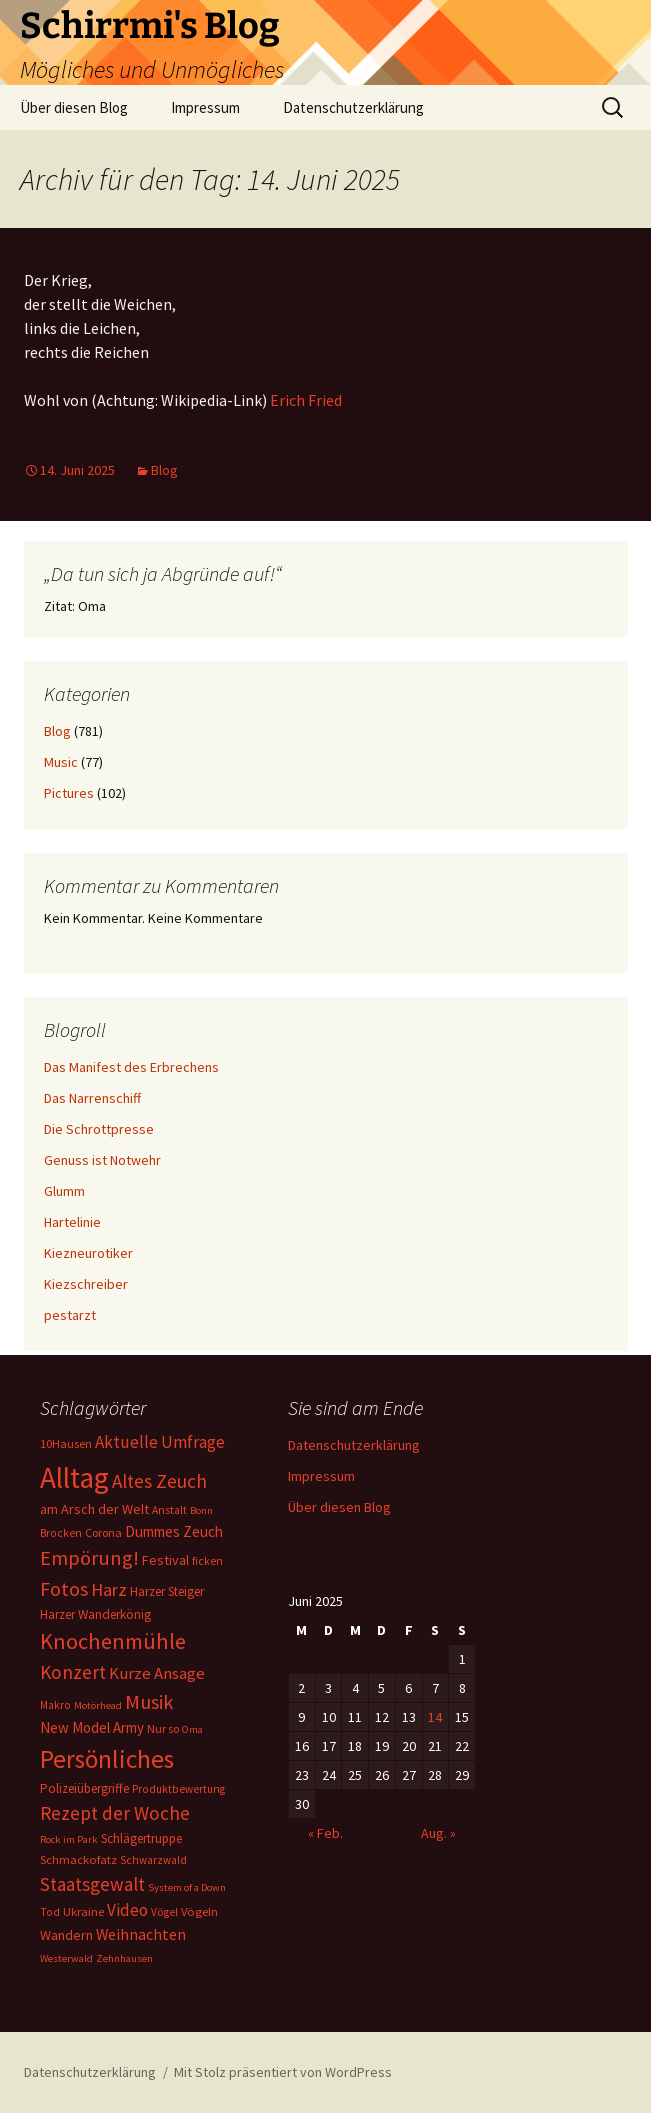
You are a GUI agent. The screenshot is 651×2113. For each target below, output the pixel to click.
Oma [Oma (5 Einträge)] (192, 1729)
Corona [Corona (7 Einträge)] (103, 1532)
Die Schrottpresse (99, 1129)
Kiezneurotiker (88, 1253)
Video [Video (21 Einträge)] (127, 1910)
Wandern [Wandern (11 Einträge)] (66, 1935)
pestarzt (70, 1315)
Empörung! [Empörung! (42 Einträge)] (89, 1558)
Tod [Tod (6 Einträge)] (50, 1912)
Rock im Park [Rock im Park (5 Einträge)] (69, 1839)
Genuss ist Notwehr (102, 1160)
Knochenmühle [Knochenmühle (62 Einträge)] (113, 1641)
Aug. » (438, 1833)
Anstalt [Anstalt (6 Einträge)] (169, 1510)
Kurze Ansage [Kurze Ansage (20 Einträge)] (157, 1673)
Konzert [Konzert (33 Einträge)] (73, 1672)
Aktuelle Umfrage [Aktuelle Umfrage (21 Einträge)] (160, 1442)
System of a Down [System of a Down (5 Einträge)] (187, 1887)
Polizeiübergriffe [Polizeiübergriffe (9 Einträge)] (84, 1788)
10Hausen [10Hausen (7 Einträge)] (66, 1443)
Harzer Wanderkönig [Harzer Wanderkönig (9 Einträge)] (95, 1614)
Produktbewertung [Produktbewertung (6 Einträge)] (178, 1789)
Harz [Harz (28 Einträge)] (109, 1589)
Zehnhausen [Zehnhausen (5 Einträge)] (124, 1958)
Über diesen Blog (74, 107)
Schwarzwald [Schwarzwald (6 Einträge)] (153, 1860)
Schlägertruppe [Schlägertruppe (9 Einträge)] (141, 1838)
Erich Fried (306, 400)
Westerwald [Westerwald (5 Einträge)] (66, 1958)
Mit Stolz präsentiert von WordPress (283, 2072)
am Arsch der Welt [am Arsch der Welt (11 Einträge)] (94, 1509)
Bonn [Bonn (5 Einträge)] (201, 1510)
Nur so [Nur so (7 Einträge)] (163, 1728)
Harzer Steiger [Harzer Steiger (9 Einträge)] (167, 1591)
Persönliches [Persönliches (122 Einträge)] (107, 1759)
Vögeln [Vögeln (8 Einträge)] (199, 1911)
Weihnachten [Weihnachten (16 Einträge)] (141, 1934)
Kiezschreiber (86, 1284)
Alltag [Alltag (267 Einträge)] (74, 1477)
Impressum (205, 107)
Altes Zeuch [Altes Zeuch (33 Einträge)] (159, 1481)
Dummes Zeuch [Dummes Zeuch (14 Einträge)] (174, 1531)
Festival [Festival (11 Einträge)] (165, 1560)
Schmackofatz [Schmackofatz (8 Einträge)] (78, 1859)
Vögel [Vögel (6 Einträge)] (164, 1912)
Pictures (69, 793)
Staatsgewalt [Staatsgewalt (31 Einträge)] (92, 1884)
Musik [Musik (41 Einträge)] (149, 1702)
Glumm (64, 1191)
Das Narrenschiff (92, 1098)
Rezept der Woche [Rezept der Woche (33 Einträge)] (115, 1813)
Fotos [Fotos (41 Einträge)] (64, 1589)
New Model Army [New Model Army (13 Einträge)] (92, 1727)
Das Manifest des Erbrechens (131, 1067)
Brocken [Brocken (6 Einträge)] (61, 1533)
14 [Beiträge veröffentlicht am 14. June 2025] (435, 1717)
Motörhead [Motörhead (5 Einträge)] (98, 1705)
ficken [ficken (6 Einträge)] (207, 1561)
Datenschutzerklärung (353, 107)
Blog (164, 470)
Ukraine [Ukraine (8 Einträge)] (83, 1911)
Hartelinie (72, 1222)
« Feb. (325, 1833)
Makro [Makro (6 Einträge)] (55, 1705)
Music (61, 762)
